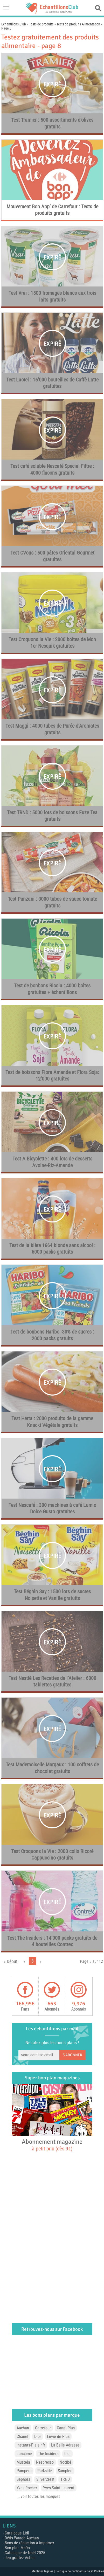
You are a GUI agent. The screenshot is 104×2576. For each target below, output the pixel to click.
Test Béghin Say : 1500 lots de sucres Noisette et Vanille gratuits (52, 1594)
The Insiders (48, 2453)
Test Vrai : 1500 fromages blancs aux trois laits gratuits (52, 296)
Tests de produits (41, 24)
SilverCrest (45, 2479)
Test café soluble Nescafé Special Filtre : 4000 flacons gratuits (52, 469)
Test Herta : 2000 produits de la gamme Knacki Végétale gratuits (52, 1421)
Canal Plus (66, 2427)
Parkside (44, 2470)
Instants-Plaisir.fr (31, 2445)
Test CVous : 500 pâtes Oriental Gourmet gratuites (52, 556)
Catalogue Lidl (17, 2533)
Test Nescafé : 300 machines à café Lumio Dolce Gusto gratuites (52, 1508)
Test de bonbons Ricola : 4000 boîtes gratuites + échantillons (52, 988)
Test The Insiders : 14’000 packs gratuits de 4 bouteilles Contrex (52, 1941)
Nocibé (65, 2462)
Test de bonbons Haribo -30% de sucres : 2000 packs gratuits (52, 1335)
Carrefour (43, 2427)
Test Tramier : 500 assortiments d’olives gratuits (52, 123)
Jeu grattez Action (20, 2557)
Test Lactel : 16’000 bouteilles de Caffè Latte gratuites (52, 383)
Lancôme (24, 2453)
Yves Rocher (27, 2487)
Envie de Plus (58, 2436)
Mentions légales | (44, 2571)
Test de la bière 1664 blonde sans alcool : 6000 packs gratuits (52, 1248)
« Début (10, 1961)
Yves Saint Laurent (58, 2487)
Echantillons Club (13, 24)
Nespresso (45, 2462)
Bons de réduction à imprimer (29, 2542)
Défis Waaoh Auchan (22, 2538)
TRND (65, 2479)
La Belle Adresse (65, 2445)
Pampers (24, 2470)
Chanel (22, 2436)
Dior (37, 2436)
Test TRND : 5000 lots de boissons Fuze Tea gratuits (52, 815)
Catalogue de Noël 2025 (25, 2552)
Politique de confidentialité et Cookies (80, 2571)
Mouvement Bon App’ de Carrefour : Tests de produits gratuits (52, 209)
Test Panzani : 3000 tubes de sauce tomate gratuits (52, 902)
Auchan (23, 2427)
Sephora (23, 2479)
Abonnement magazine (52, 2145)
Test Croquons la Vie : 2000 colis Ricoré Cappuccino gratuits (52, 1854)
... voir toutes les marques (38, 2496)
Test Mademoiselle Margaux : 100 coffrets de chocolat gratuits (52, 1767)
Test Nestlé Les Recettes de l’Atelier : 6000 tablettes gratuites (52, 1681)
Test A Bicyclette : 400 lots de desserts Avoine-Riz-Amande (52, 1162)
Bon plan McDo (17, 2547)
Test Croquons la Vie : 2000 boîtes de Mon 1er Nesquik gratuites (52, 642)
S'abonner (72, 2055)
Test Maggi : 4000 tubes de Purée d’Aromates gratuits (52, 729)
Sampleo (65, 2470)
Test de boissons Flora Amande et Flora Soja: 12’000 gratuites (52, 1075)
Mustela (23, 2462)
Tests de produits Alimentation (78, 24)
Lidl (67, 2453)
